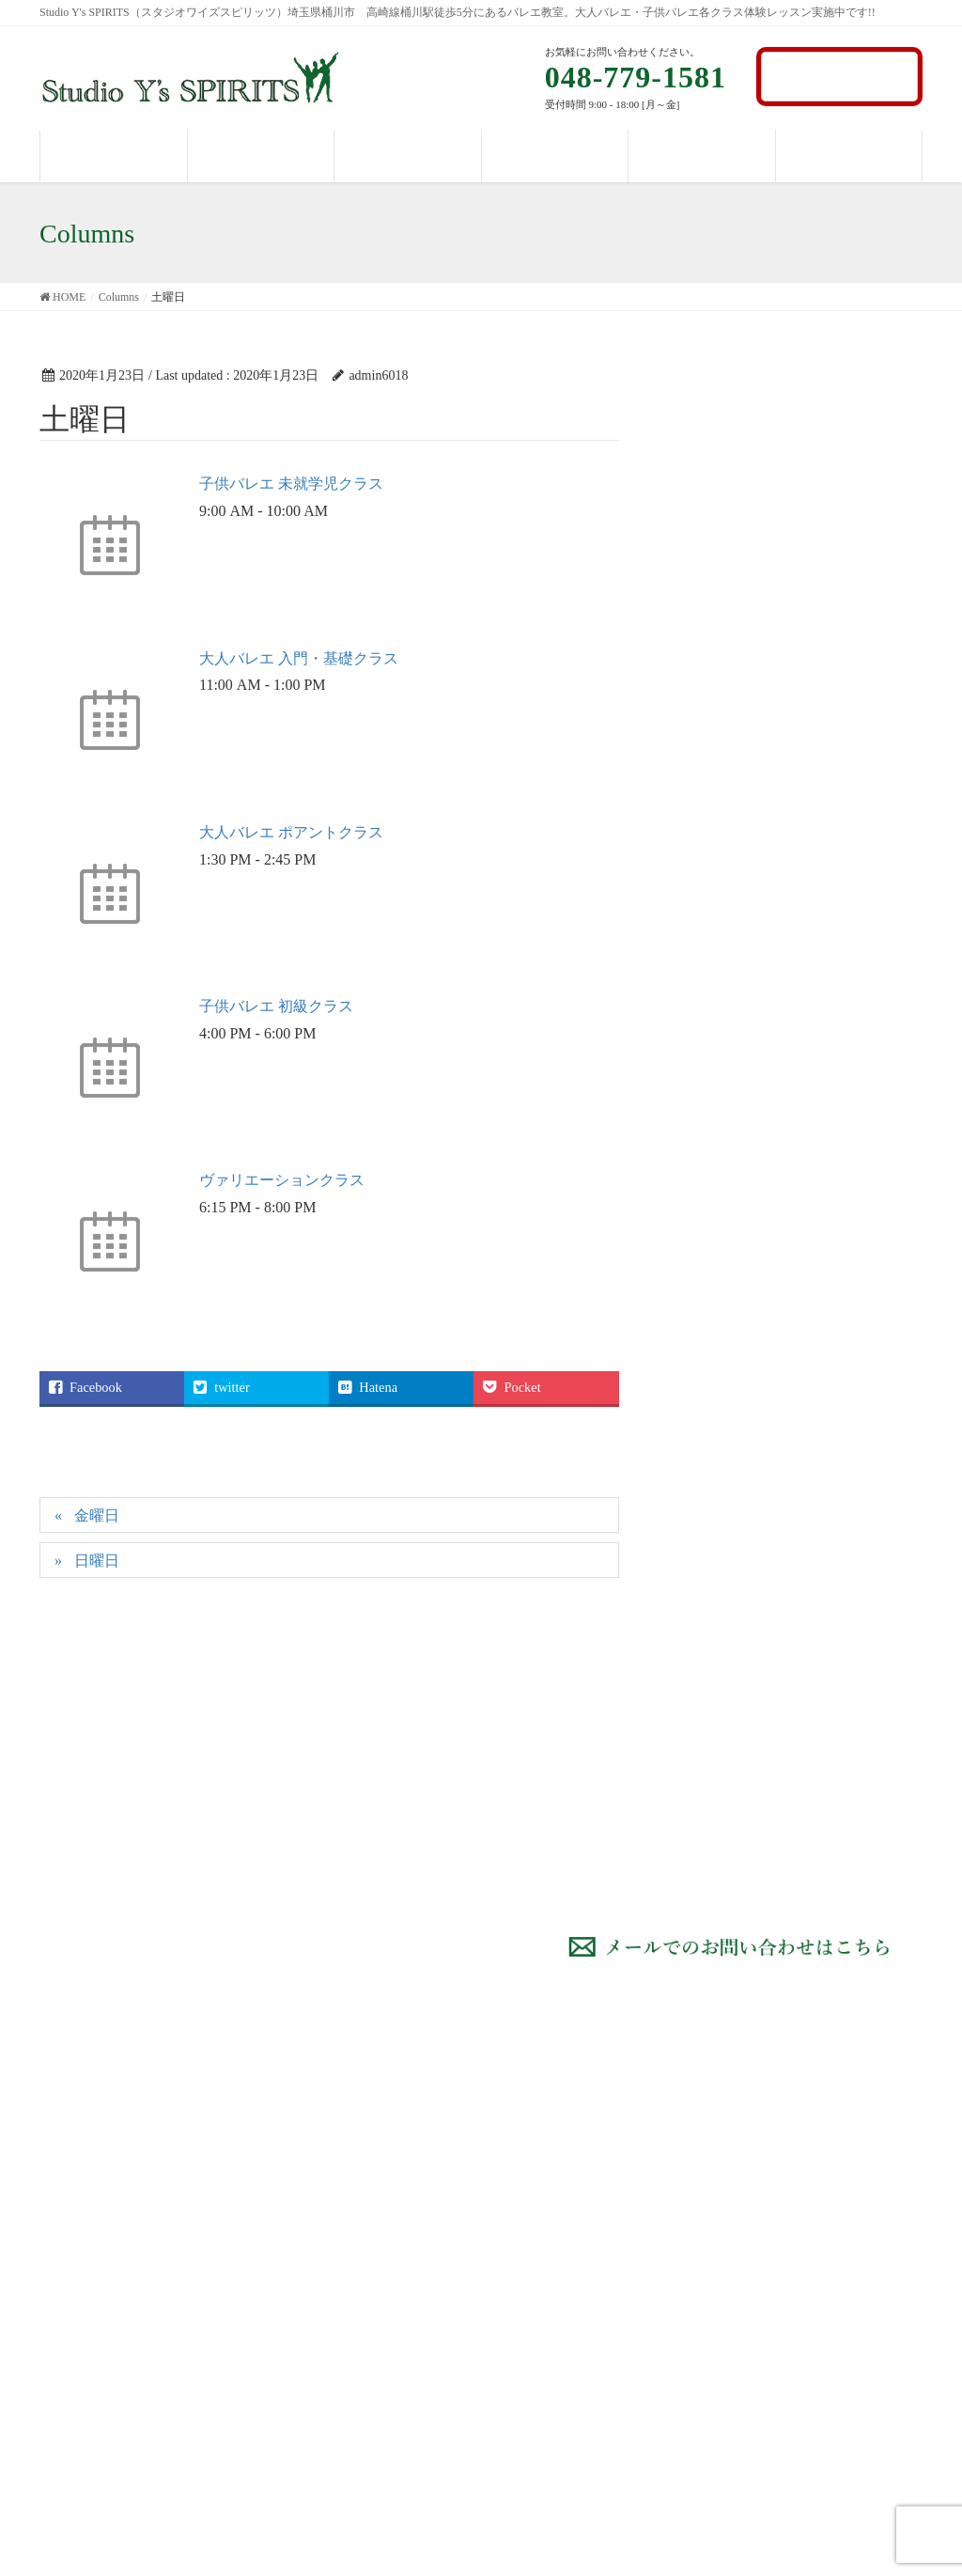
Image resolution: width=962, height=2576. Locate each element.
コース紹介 (534, 2132)
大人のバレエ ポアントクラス (595, 2252)
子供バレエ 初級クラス (276, 1006)
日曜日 (96, 1561)
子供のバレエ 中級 (569, 2335)
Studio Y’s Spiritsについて (803, 2169)
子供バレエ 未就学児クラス (291, 484)
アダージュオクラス (574, 2445)
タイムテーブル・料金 (795, 2205)
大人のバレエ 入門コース (589, 2169)
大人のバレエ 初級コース (589, 2205)
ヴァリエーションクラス (282, 1180)
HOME (749, 2132)
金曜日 (96, 1515)
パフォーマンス (776, 2242)
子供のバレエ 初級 (569, 2298)
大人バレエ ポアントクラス (291, 832)
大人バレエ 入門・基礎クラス (298, 658)
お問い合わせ (839, 76)
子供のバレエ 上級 (569, 2372)
